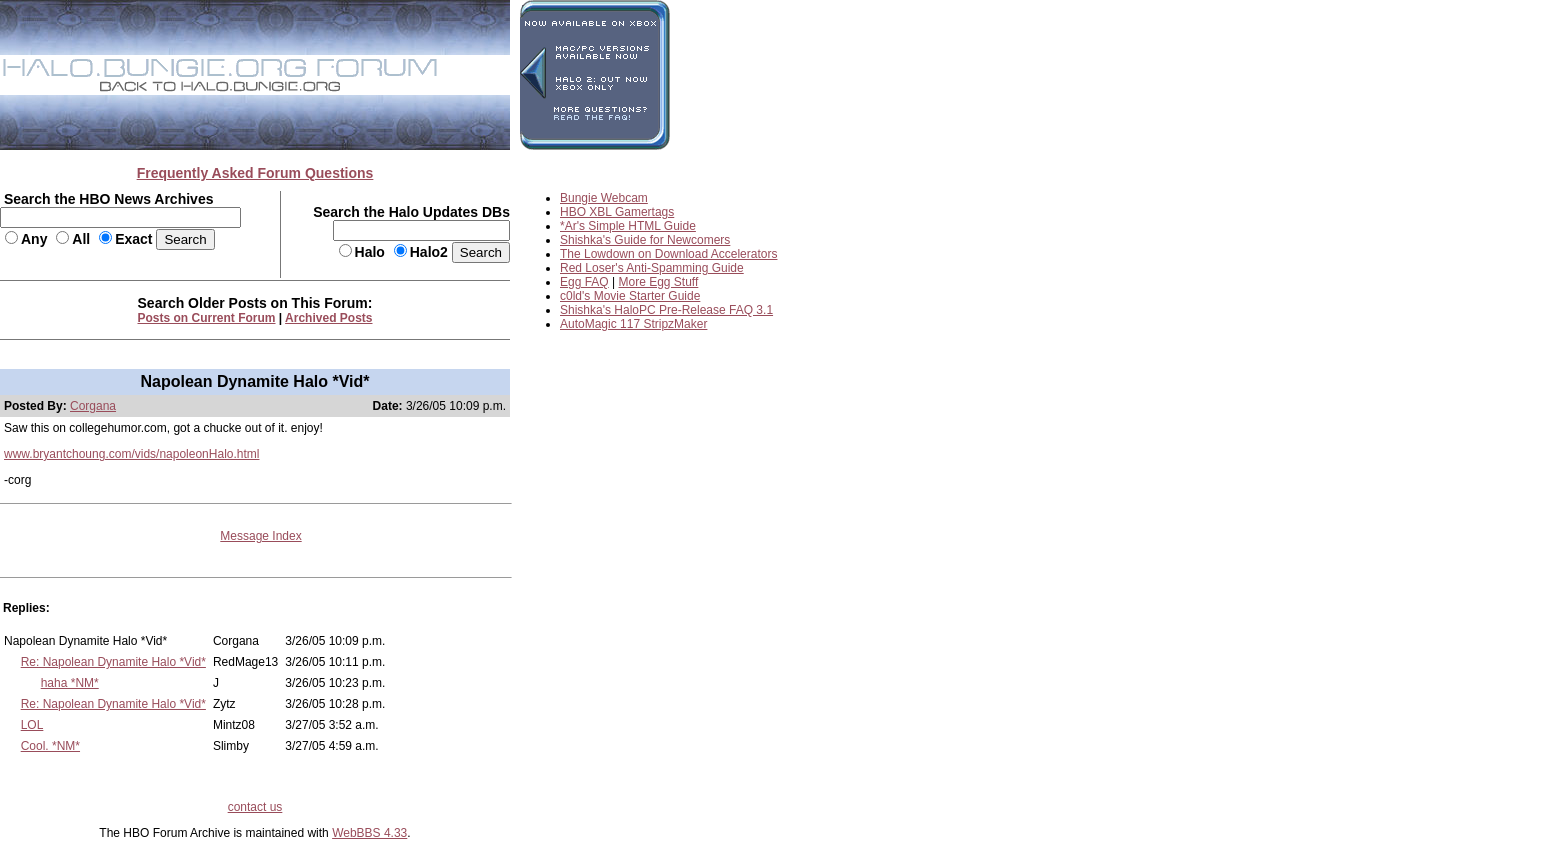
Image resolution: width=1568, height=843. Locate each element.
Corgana (93, 406)
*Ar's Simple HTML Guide (628, 226)
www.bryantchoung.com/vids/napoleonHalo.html (131, 454)
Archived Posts (328, 318)
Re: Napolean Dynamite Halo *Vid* (113, 662)
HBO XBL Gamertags (617, 212)
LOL (32, 725)
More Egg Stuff (659, 282)
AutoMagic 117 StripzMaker (633, 324)
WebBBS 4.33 (369, 833)
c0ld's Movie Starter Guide (630, 296)
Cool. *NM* (50, 746)
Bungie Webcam (604, 198)
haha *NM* (70, 683)
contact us (255, 807)
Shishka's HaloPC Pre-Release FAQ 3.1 (666, 310)
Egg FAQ (584, 282)
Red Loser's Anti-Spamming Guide (652, 268)
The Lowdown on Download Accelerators (668, 254)
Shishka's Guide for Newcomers (645, 240)
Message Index (260, 536)
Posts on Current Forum (207, 318)
